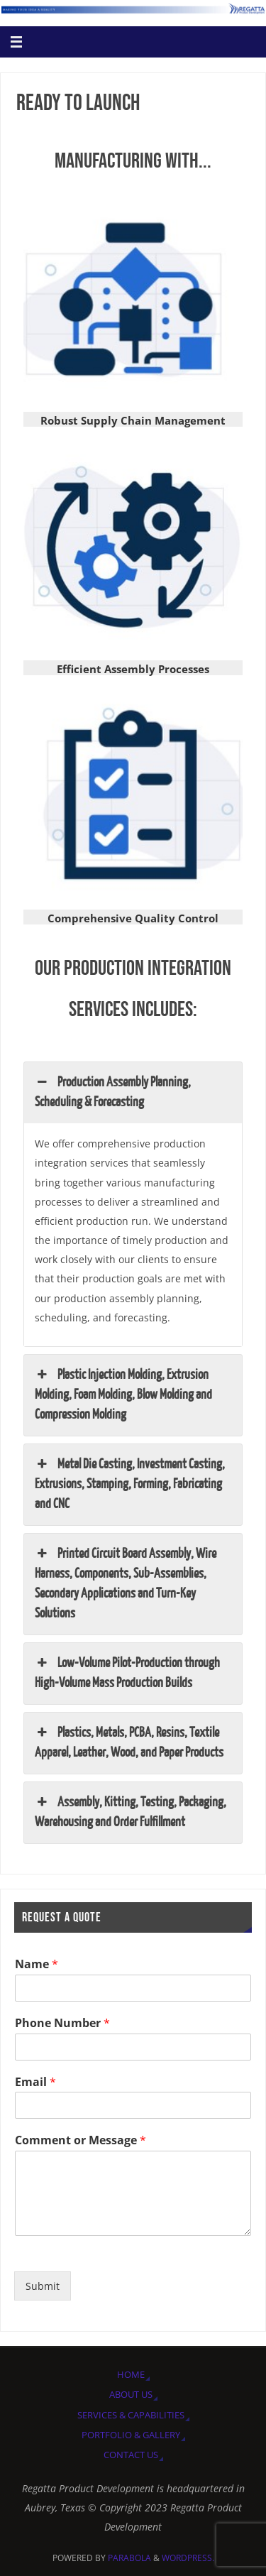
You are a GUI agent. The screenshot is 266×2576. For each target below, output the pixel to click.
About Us (131, 2394)
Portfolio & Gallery (131, 2434)
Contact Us (131, 2454)
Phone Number (62, 2023)
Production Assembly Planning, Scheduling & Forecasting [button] (113, 1091)
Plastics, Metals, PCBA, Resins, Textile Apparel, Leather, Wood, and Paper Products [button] (129, 1741)
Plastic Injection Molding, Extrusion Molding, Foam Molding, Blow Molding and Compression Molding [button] (123, 1393)
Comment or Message (80, 2140)
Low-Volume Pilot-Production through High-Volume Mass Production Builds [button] (127, 1672)
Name (36, 1964)
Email (35, 2082)
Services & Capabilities (130, 2414)
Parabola (129, 2558)
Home (131, 2374)
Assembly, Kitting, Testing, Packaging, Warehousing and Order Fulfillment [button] (130, 1811)
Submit (43, 2286)
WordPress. (188, 2558)
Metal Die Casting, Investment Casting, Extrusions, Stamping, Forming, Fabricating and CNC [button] (130, 1483)
